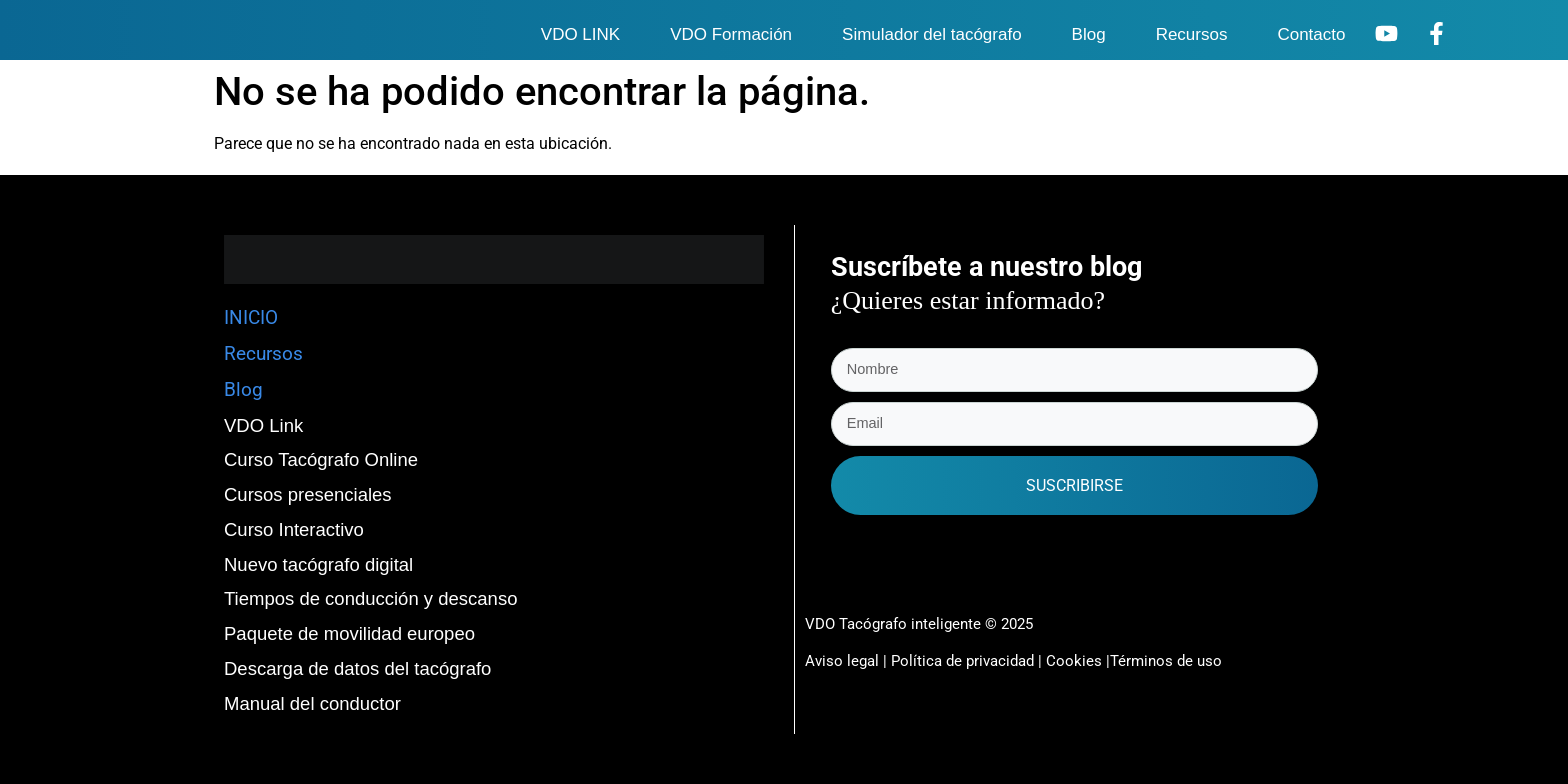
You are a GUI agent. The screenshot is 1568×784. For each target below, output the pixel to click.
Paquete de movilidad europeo (349, 633)
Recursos (1192, 34)
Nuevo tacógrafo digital (318, 564)
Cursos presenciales (308, 494)
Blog (1089, 34)
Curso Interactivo (294, 529)
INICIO (251, 318)
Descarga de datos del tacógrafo (357, 668)
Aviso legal (842, 659)
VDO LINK (580, 34)
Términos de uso (1166, 659)
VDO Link (263, 425)
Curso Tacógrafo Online (321, 459)
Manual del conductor (312, 703)
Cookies (1074, 659)
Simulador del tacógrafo (932, 34)
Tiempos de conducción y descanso (370, 598)
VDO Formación (731, 34)
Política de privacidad (964, 659)
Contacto (1311, 34)
